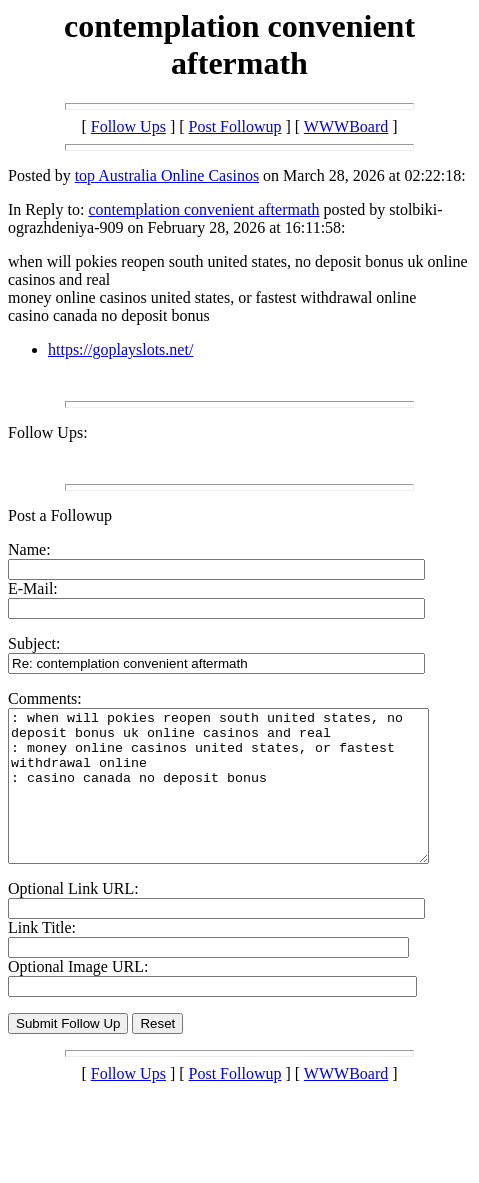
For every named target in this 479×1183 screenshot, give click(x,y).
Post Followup (235, 126)
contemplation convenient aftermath (203, 209)
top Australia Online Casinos (167, 175)
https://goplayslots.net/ (120, 349)
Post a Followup (60, 515)
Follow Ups (128, 126)
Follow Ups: (48, 432)
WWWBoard (346, 126)
